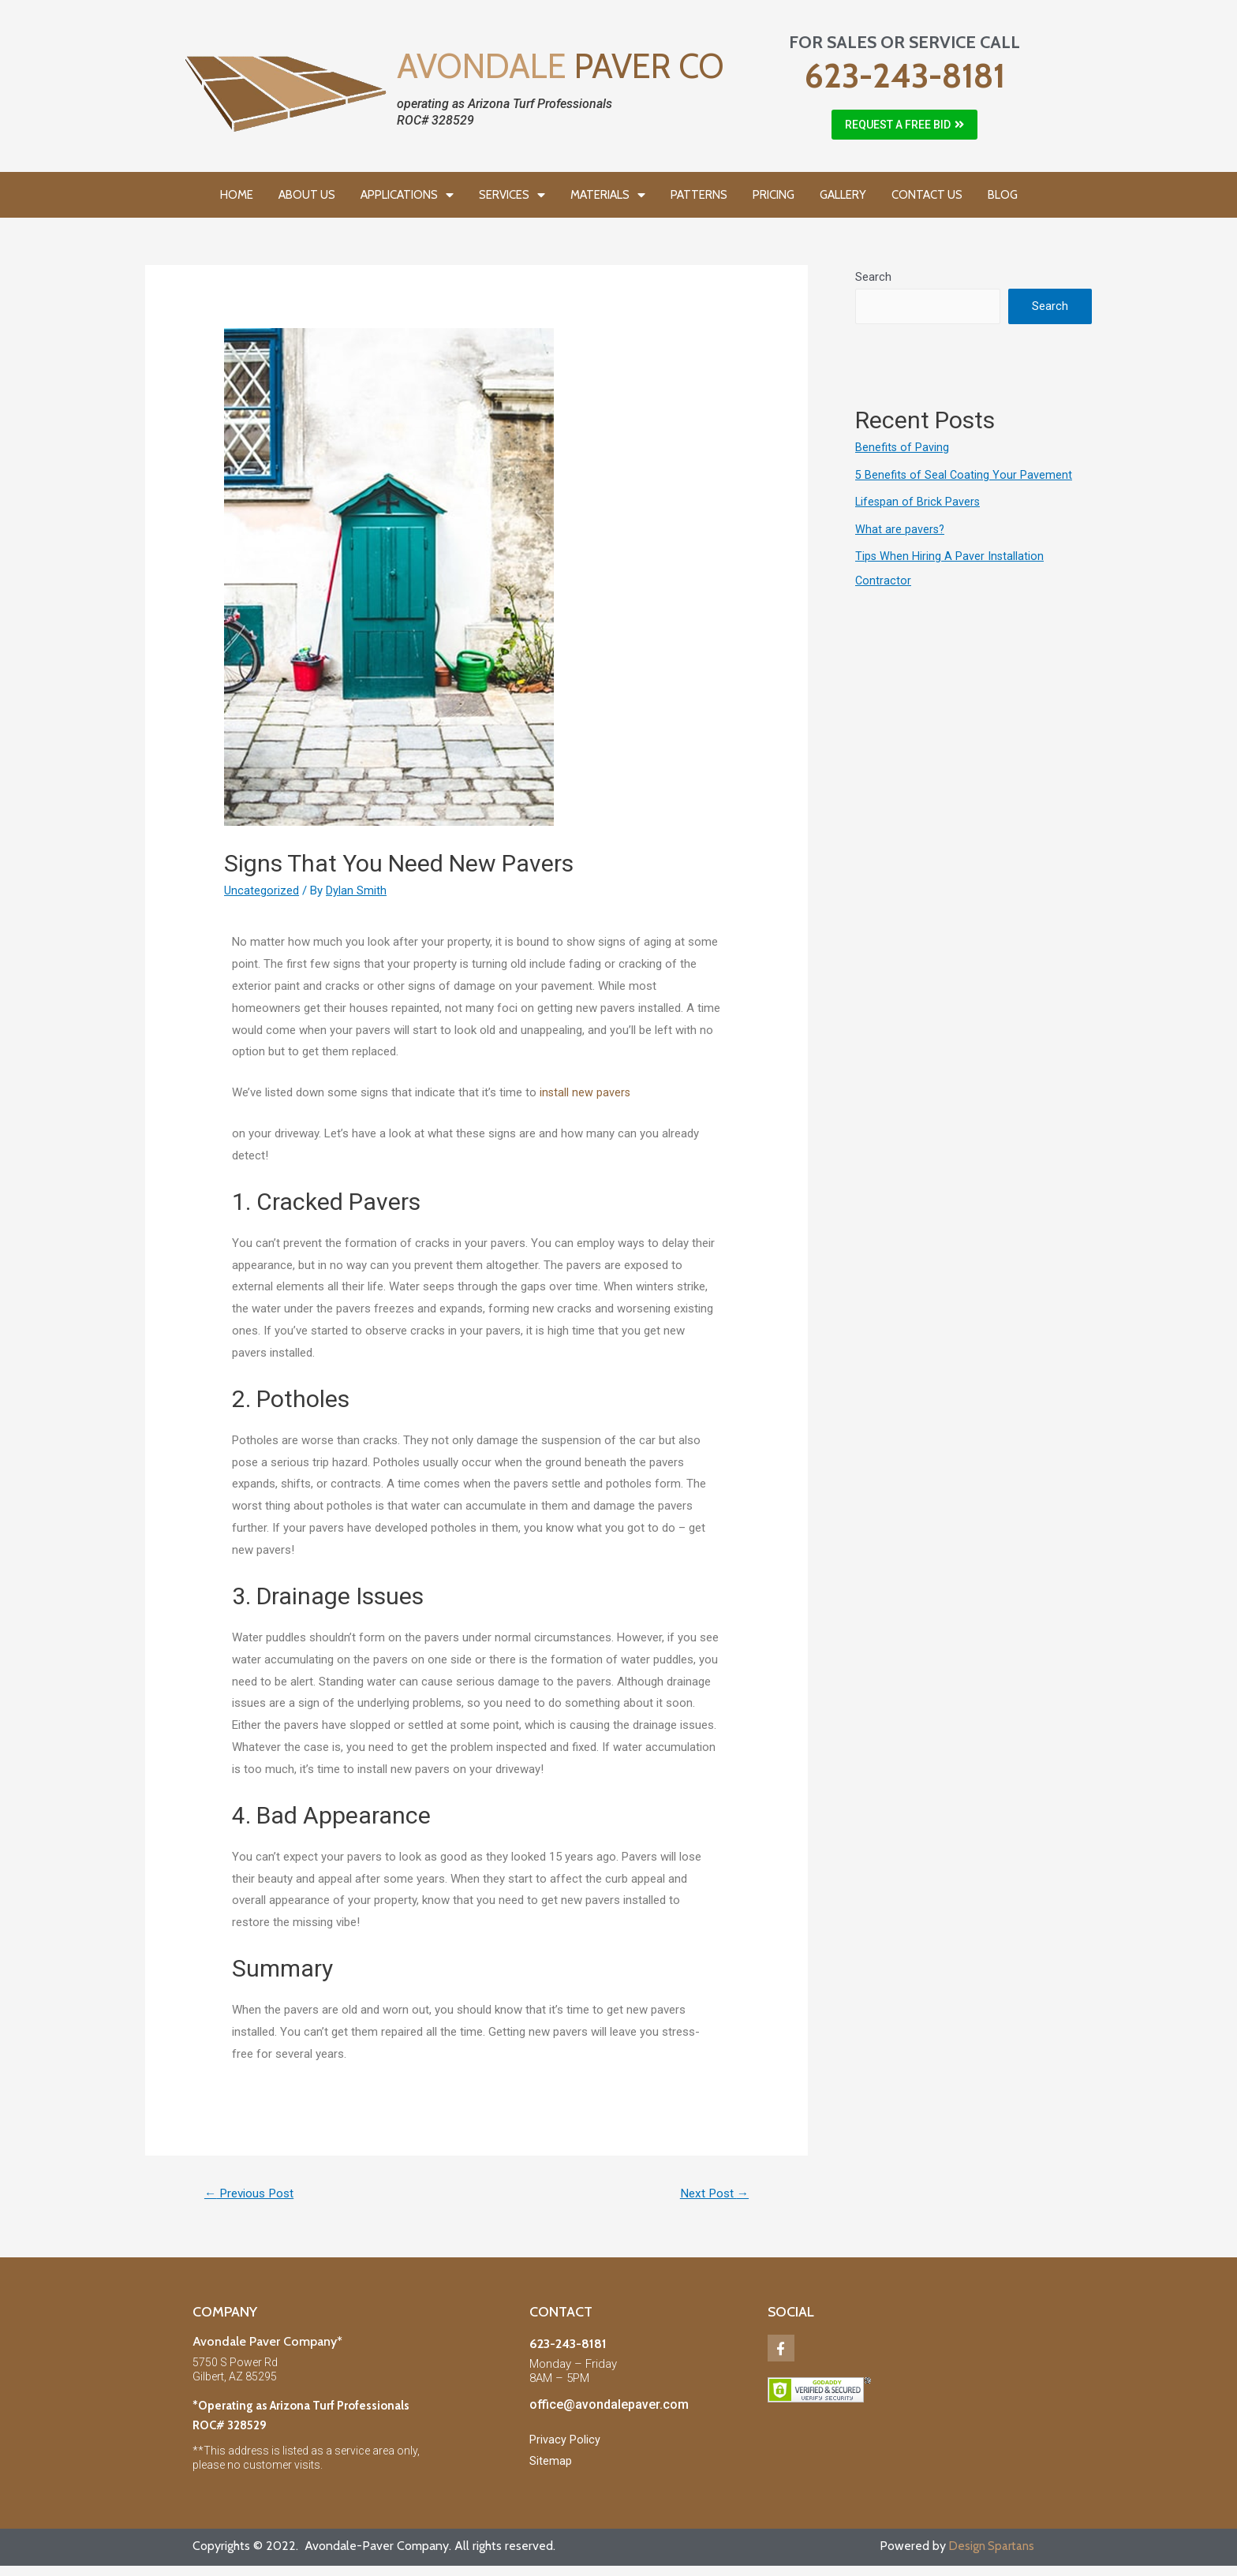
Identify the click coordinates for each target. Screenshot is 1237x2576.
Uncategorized (261, 890)
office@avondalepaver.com (609, 2406)
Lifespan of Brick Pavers (918, 501)
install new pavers (586, 1092)
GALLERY (843, 195)
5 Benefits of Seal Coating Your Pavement (964, 474)
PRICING (773, 195)
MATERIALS (607, 195)
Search (873, 277)
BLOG (1003, 195)
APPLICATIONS (407, 195)
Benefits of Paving (902, 447)
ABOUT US (306, 195)
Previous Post (253, 2193)
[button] (904, 125)
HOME (236, 195)
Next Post (712, 2193)
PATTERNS (699, 195)
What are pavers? (900, 528)
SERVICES (512, 195)
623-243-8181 (905, 75)
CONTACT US (926, 195)
